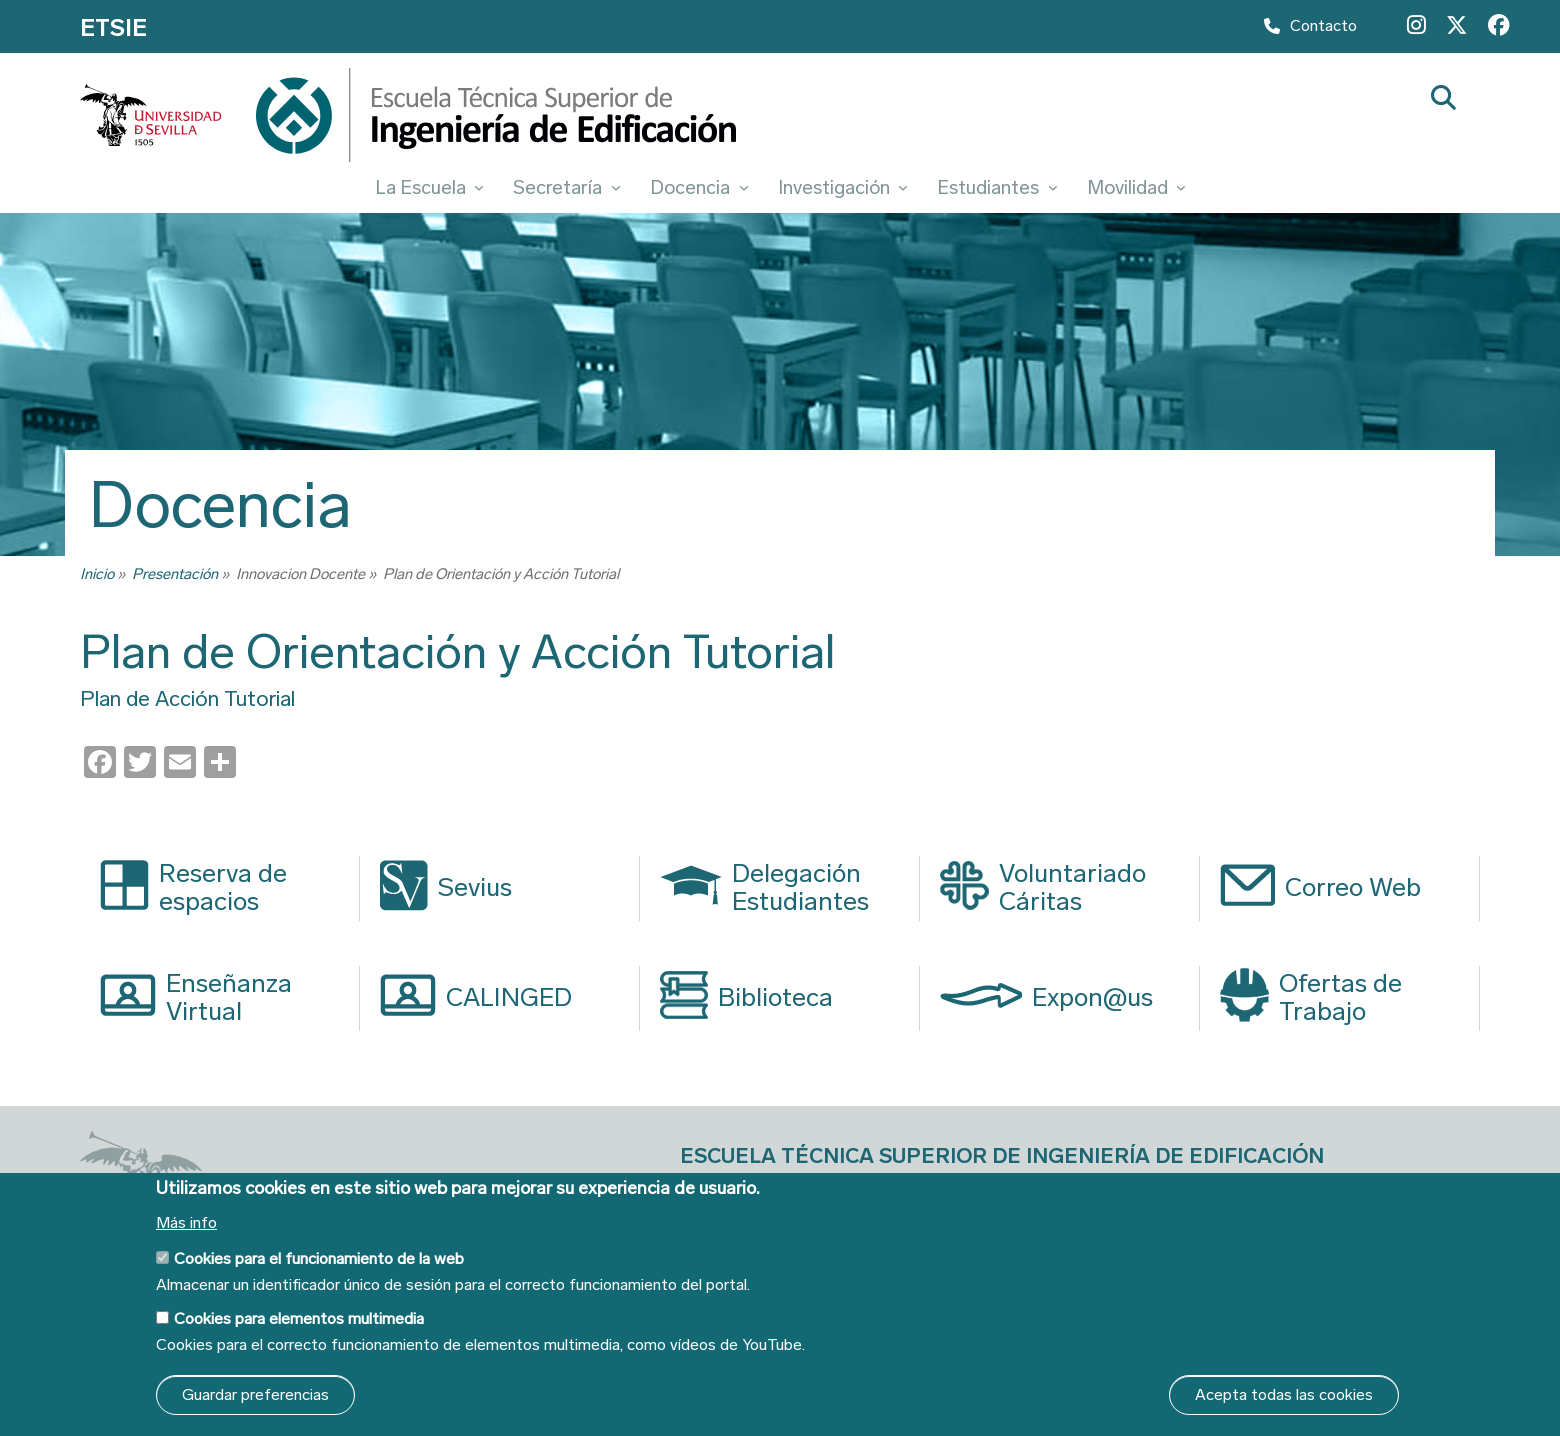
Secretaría (566, 187)
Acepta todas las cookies (1284, 1394)
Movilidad (1136, 187)
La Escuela (429, 187)
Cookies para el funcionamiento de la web (319, 1258)
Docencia (699, 187)
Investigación (843, 187)
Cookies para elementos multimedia (299, 1318)
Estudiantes (997, 187)
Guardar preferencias (255, 1394)
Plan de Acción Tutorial (187, 699)
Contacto (1310, 30)
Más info (186, 1223)
